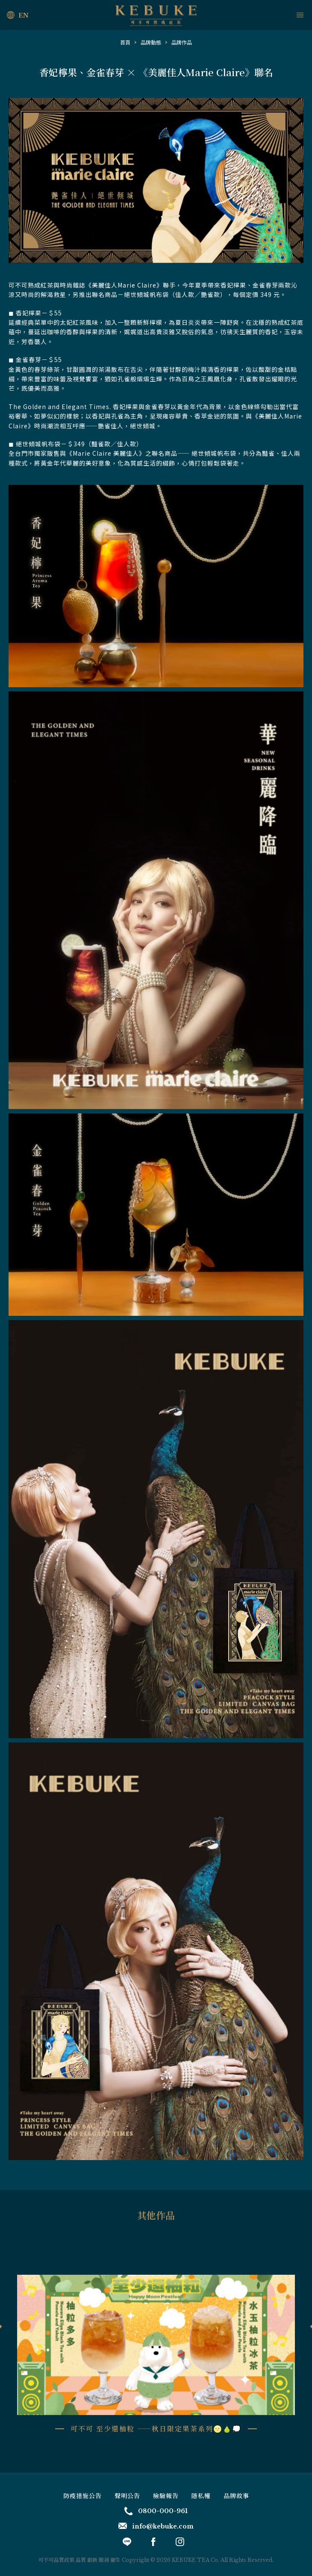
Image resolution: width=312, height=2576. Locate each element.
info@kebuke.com (156, 2526)
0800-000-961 (156, 2511)
